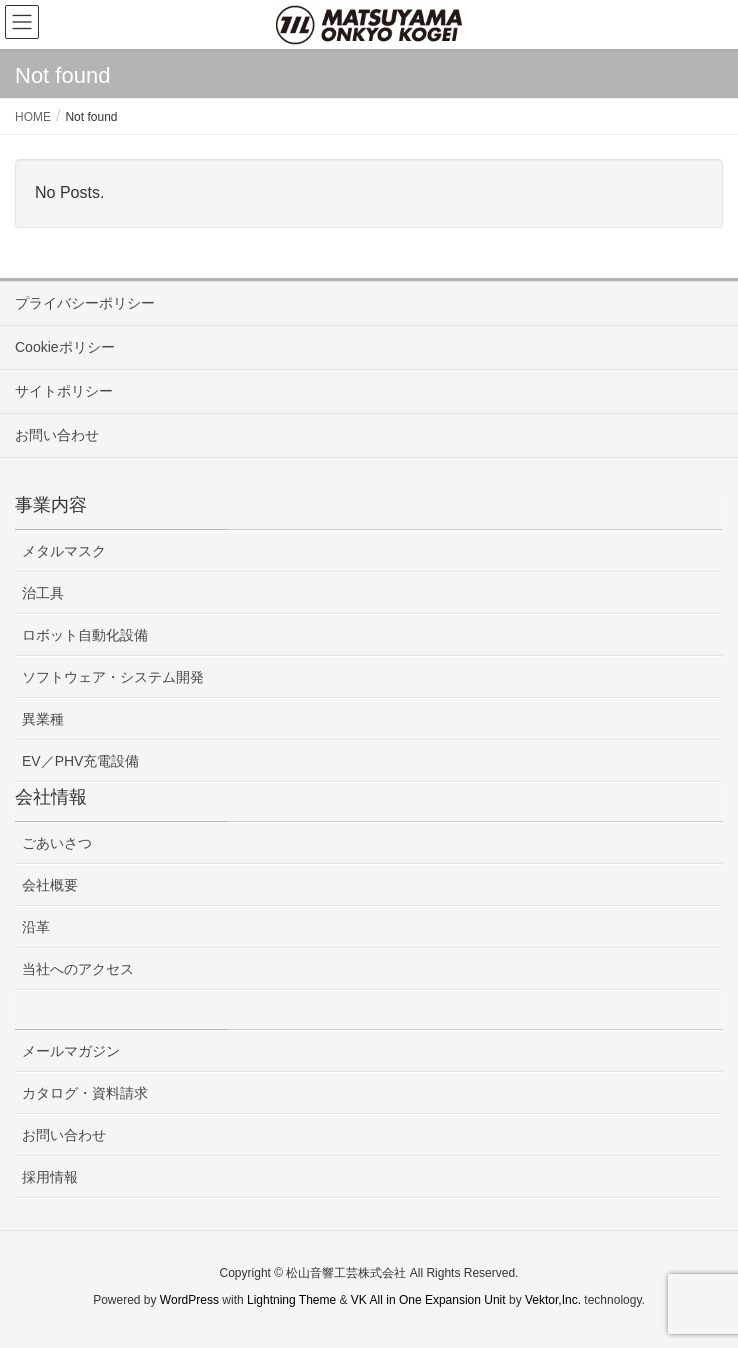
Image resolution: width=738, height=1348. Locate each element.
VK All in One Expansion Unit (428, 1300)
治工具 (43, 593)
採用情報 (50, 1177)
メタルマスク (64, 551)
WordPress (189, 1300)
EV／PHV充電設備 (80, 761)
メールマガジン (71, 1051)
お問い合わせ (57, 435)
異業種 (43, 719)
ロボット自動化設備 (85, 635)
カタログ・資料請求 (85, 1093)
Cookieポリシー (65, 347)
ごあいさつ (57, 843)
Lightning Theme (291, 1300)
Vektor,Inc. (553, 1300)
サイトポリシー (64, 391)
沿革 (36, 927)
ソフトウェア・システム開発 (113, 677)
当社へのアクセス (78, 969)
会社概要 (50, 885)
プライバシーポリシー (85, 303)
